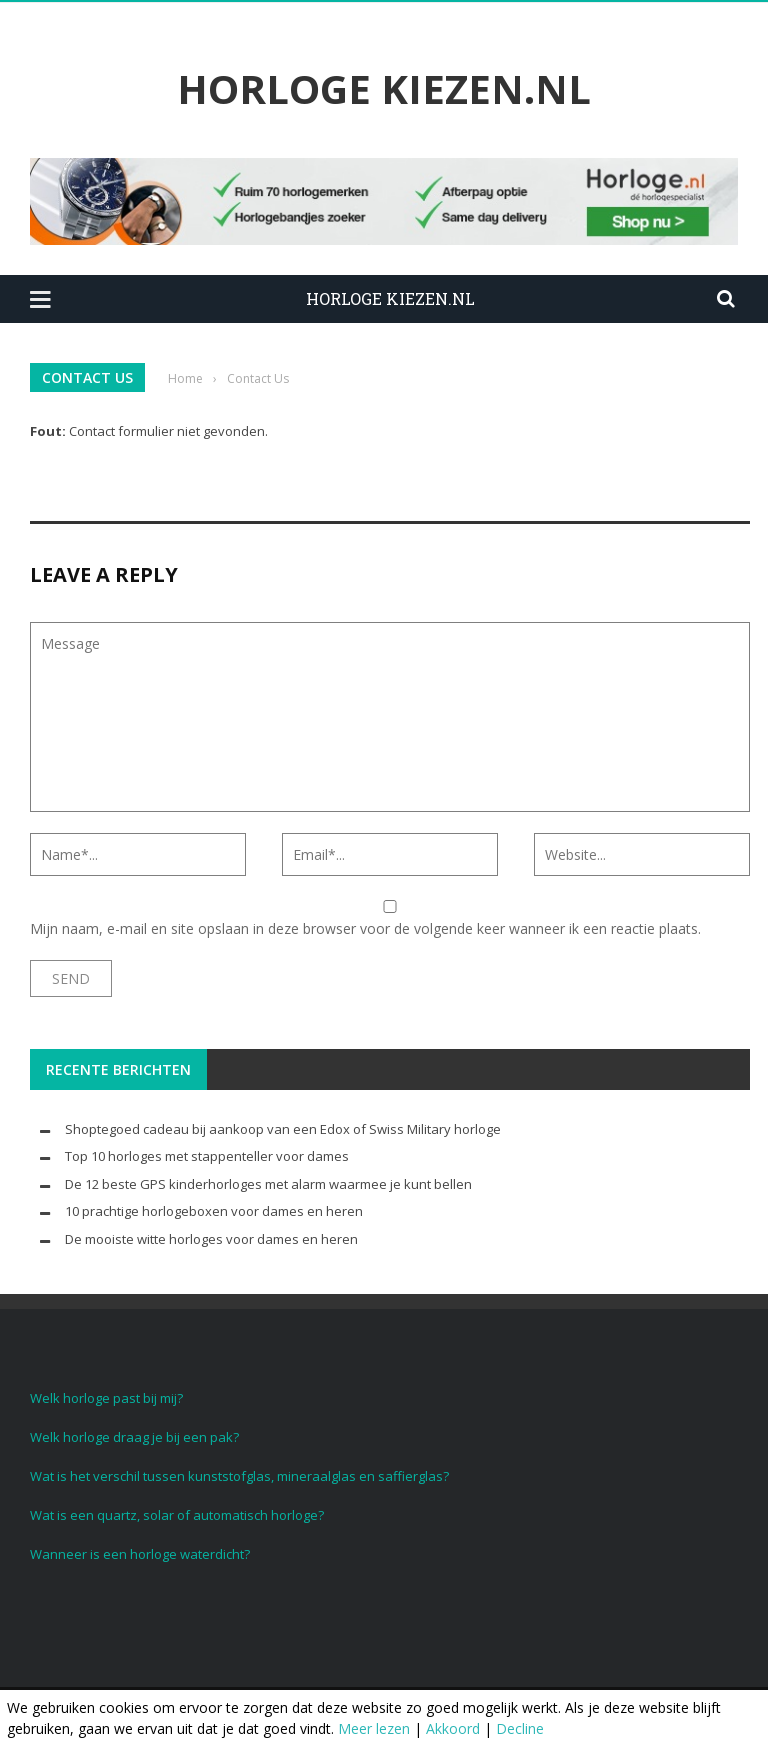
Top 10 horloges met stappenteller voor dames (207, 1156)
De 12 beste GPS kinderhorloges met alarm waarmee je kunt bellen (268, 1184)
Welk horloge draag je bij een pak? (134, 1437)
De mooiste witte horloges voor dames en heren (211, 1239)
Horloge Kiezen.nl (384, 89)
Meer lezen (374, 1728)
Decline (520, 1728)
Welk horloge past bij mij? (106, 1398)
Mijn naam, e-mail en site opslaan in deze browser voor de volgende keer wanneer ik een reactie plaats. (365, 928)
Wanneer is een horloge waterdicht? (140, 1554)
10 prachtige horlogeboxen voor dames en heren (214, 1211)
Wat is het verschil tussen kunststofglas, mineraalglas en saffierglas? (239, 1476)
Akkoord (453, 1728)
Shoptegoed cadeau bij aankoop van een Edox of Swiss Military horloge (283, 1129)
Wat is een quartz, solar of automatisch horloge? (177, 1515)
